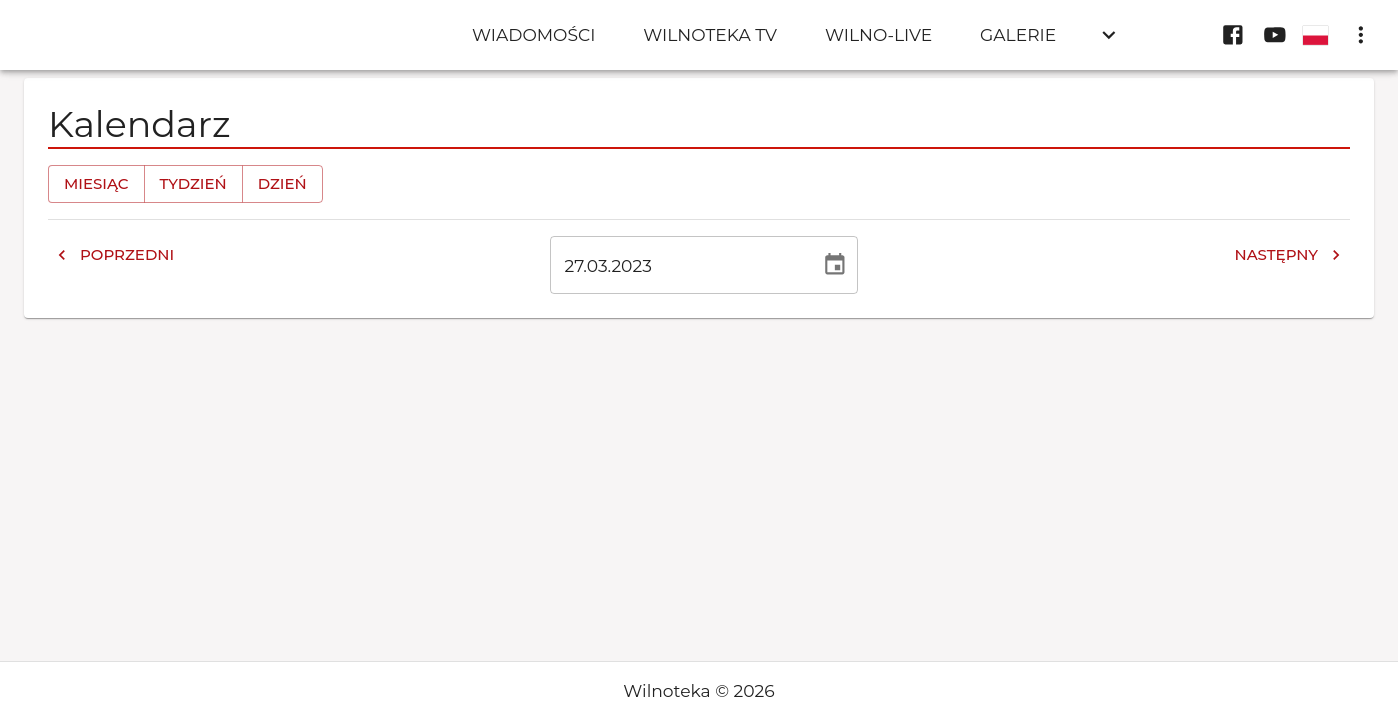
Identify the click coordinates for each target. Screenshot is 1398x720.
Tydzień (193, 184)
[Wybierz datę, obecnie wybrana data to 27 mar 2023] (835, 265)
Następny (1288, 255)
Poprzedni (115, 255)
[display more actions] (1361, 35)
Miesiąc (96, 184)
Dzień (282, 184)
